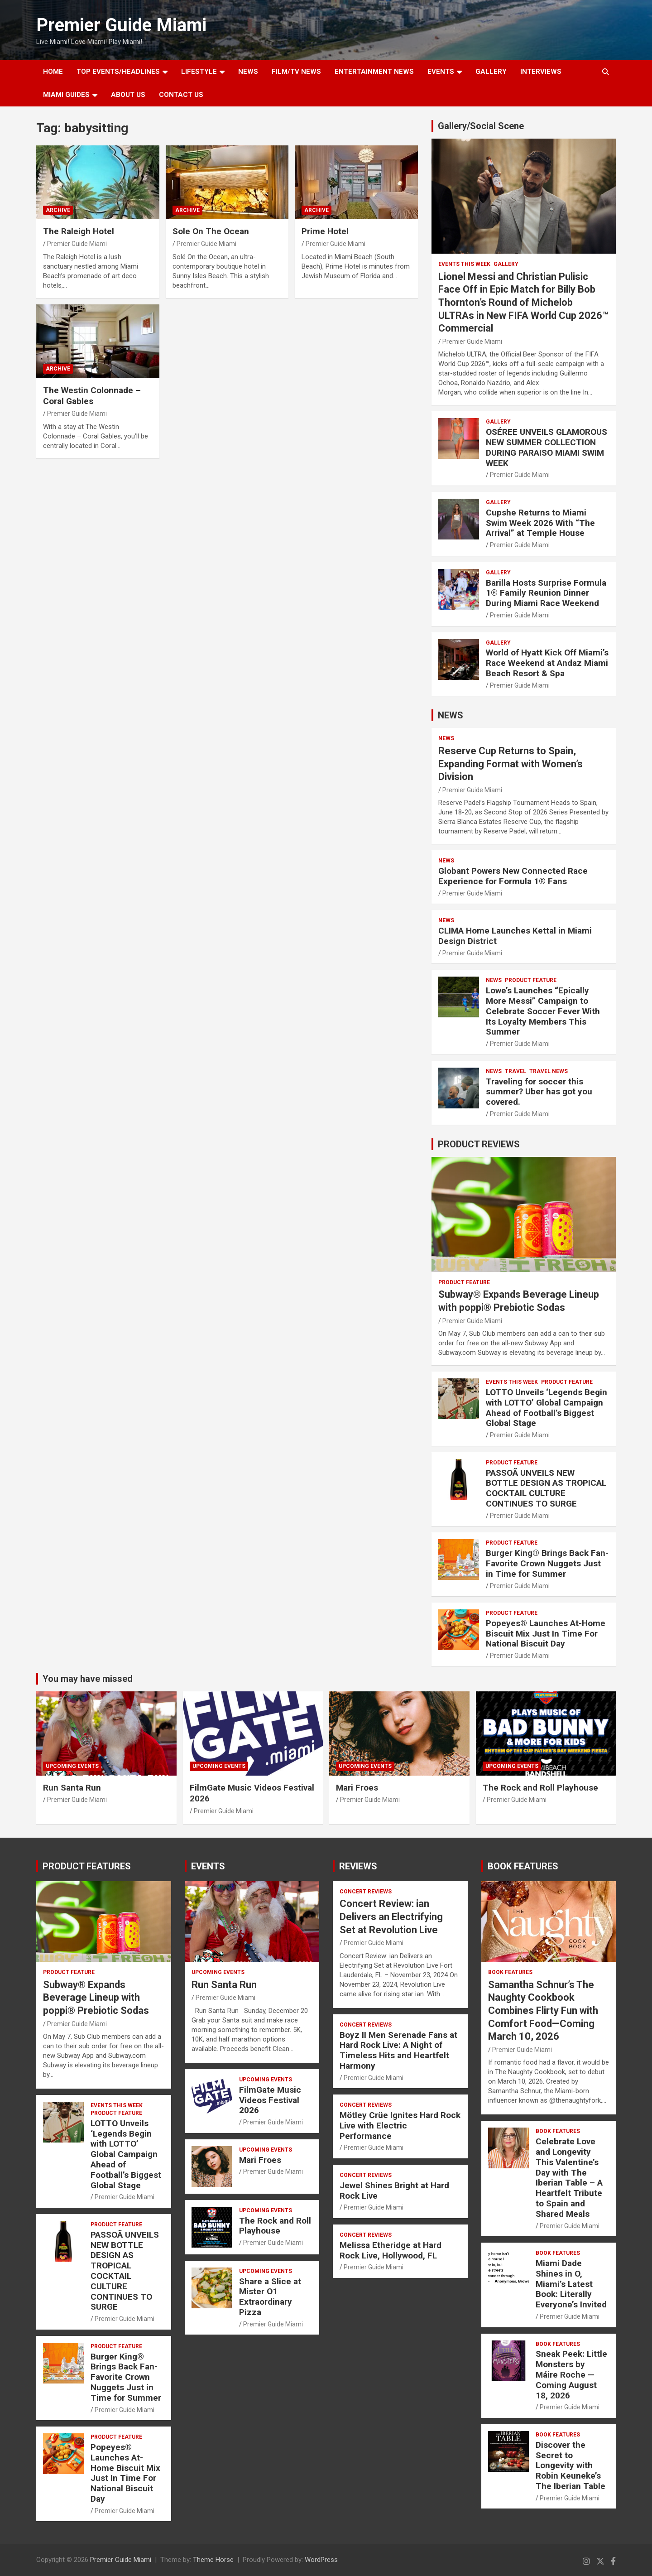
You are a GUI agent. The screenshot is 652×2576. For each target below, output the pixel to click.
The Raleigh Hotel (78, 231)
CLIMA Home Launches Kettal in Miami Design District (515, 935)
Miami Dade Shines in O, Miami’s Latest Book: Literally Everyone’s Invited (571, 2284)
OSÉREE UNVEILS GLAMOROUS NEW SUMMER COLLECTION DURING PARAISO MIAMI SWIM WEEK (546, 447)
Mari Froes (357, 1787)
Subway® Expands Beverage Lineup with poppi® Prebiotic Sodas (96, 1997)
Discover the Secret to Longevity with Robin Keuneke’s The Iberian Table (570, 2465)
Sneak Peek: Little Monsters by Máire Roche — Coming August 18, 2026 (571, 2374)
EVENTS (440, 71)
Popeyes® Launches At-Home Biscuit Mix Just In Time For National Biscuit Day (545, 1633)
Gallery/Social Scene (481, 125)
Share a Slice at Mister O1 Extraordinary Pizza (270, 2296)
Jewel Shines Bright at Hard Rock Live (394, 2190)
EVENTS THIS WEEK (464, 264)
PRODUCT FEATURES (87, 1866)
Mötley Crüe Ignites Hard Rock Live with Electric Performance (400, 2125)
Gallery (506, 264)
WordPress (321, 2560)
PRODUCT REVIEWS (479, 1144)
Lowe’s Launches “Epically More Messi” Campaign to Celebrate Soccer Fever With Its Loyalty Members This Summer (543, 1011)
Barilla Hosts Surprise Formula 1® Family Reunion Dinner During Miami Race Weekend (546, 593)
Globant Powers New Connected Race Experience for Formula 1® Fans (513, 876)
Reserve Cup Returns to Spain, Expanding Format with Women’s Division (510, 763)
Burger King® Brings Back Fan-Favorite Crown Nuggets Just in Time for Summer (547, 1563)
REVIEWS (358, 1866)
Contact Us (181, 95)
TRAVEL (515, 1071)
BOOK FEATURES (523, 1866)
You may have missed (88, 1678)
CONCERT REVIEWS (366, 1891)
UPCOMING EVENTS (72, 1766)
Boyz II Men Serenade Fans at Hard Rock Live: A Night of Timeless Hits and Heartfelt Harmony (398, 2050)
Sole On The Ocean (211, 231)
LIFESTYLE (199, 71)
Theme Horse (213, 2560)
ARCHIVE (58, 210)
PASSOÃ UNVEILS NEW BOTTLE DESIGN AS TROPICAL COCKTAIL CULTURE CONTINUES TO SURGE (546, 1488)
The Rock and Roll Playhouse (540, 1787)
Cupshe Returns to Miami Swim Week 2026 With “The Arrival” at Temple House (540, 523)
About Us (128, 95)
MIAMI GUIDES (66, 95)
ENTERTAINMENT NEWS (374, 71)
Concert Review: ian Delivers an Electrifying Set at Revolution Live (391, 1916)
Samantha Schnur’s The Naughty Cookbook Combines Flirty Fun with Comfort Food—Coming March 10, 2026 (543, 2010)
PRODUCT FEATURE (530, 980)
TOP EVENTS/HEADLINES (118, 71)
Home (53, 71)
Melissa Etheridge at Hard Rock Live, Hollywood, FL (390, 2250)
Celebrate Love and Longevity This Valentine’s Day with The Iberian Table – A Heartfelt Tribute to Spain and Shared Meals (569, 2177)
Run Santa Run (72, 1787)
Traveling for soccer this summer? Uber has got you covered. (539, 1091)
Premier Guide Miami (121, 25)
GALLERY (491, 71)
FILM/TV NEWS (296, 71)
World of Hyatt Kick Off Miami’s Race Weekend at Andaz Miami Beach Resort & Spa (547, 663)
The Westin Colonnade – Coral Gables (92, 396)
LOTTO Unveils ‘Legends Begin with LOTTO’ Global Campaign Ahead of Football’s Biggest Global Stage (546, 1407)
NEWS (248, 71)
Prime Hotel (325, 231)
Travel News (548, 1071)
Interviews (540, 71)
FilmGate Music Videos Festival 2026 (270, 2100)
